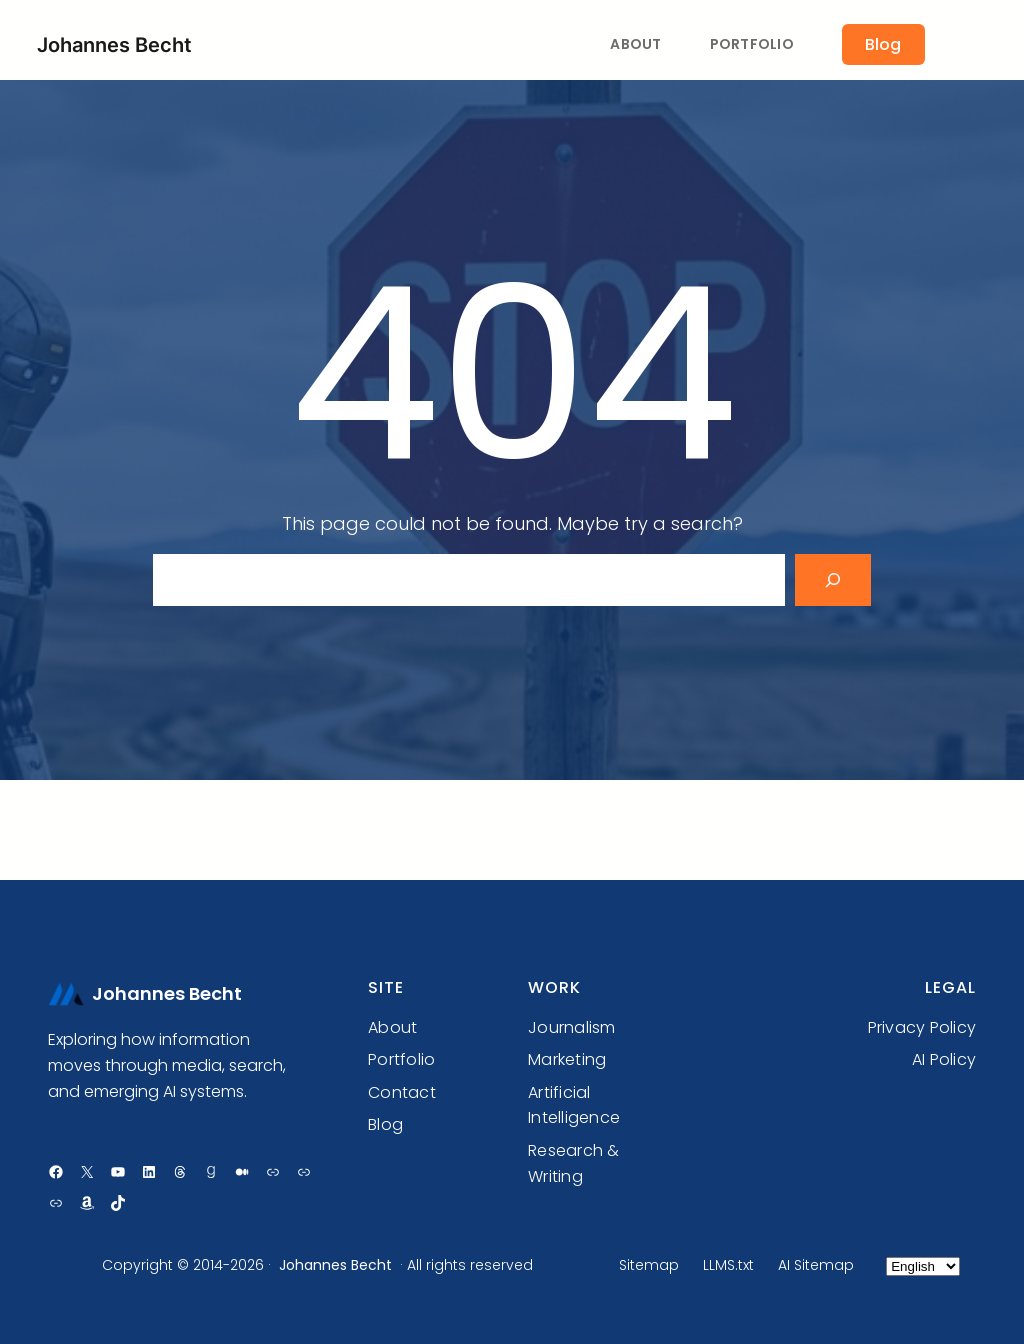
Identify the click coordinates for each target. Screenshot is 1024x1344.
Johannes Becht (114, 45)
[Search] (833, 580)
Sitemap (649, 1265)
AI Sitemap (816, 1265)
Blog (883, 44)
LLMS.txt (728, 1265)
